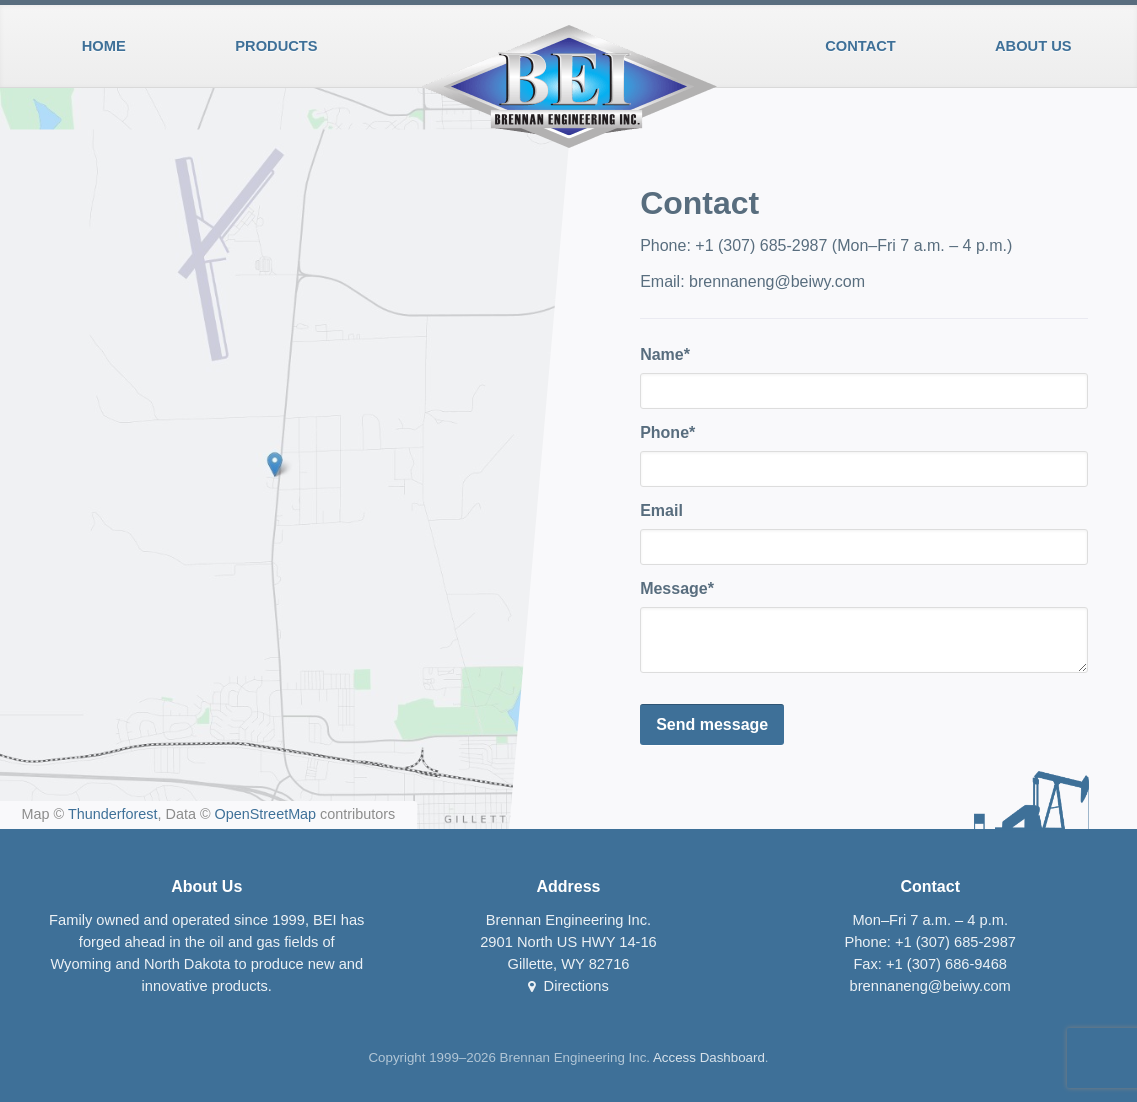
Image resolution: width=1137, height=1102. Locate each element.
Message (674, 588)
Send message (712, 724)
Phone (664, 432)
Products (276, 46)
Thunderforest (113, 814)
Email (661, 510)
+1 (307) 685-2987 (761, 245)
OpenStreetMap (266, 814)
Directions (568, 986)
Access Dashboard (709, 1057)
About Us (1033, 46)
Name (662, 354)
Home (104, 46)
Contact (860, 46)
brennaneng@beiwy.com (777, 281)
